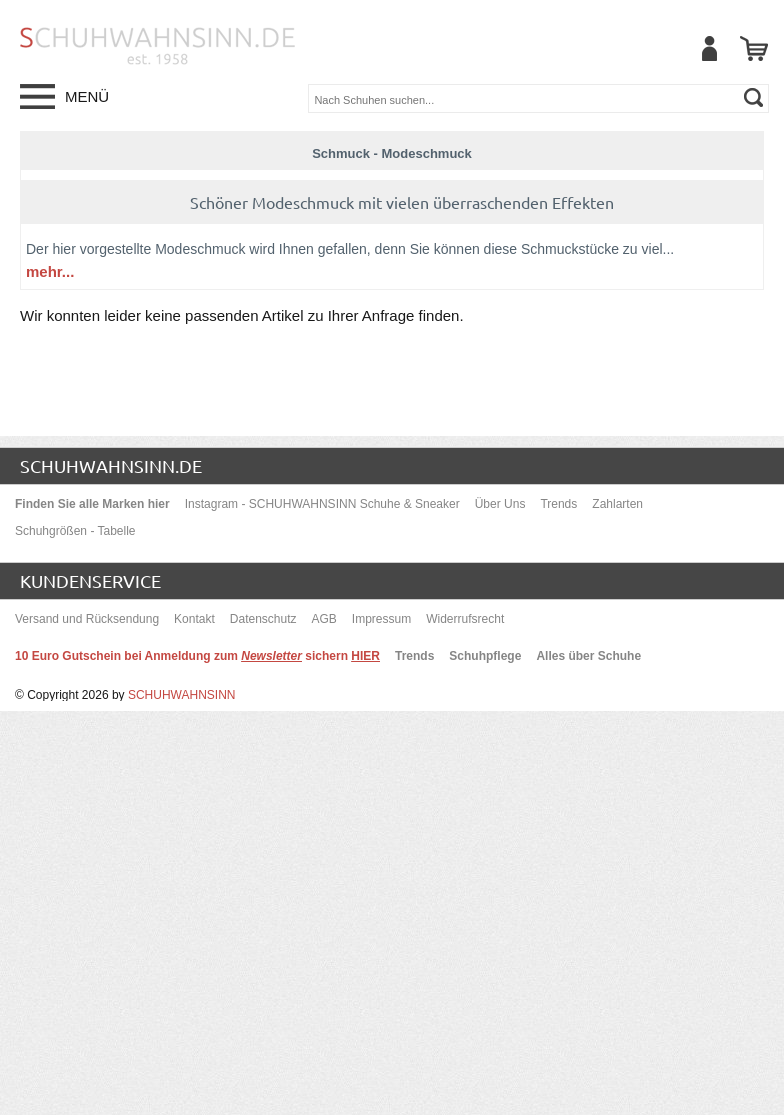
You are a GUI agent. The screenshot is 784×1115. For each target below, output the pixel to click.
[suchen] (753, 97)
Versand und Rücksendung (87, 619)
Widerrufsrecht (465, 619)
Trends (558, 504)
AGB (324, 619)
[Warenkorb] (754, 48)
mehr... (50, 271)
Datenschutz (263, 619)
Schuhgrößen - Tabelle (75, 531)
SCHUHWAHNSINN (182, 695)
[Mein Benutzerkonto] (709, 48)
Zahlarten (617, 504)
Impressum (381, 619)
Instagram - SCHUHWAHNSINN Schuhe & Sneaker (322, 504)
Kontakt (194, 619)
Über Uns (500, 504)
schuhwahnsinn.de (111, 465)
